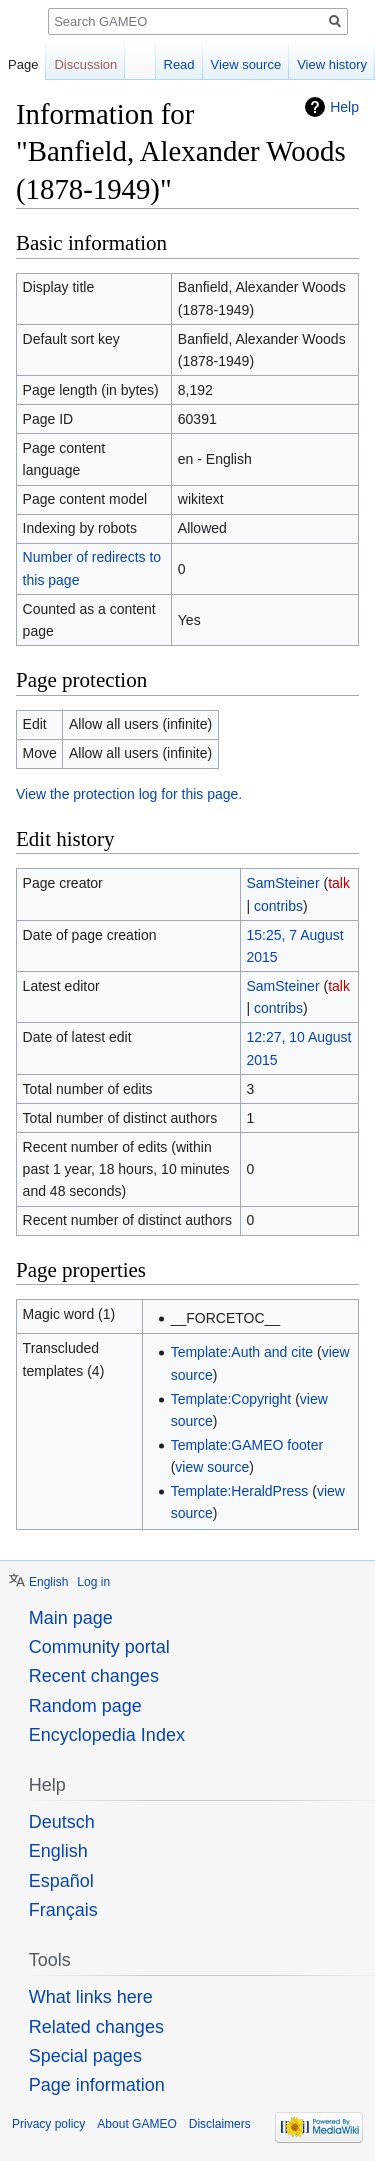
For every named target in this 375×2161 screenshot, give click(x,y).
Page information (97, 2085)
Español (61, 1881)
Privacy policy (48, 2124)
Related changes (96, 2027)
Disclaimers (220, 2124)
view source (212, 1467)
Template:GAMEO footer (247, 1445)
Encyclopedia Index (107, 1735)
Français (63, 1910)
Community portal (99, 1647)
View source (246, 64)
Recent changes (94, 1676)
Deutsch (62, 1822)
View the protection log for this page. (129, 794)
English (48, 1582)
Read (179, 64)
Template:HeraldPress (240, 1491)
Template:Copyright (231, 1399)
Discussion (85, 64)
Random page (85, 1706)
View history (332, 64)
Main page (71, 1618)
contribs (278, 906)
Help (344, 107)
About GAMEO (136, 2124)
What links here (91, 1997)
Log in (93, 1582)
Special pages (85, 2056)
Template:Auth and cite (242, 1352)
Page (23, 64)
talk (339, 883)
